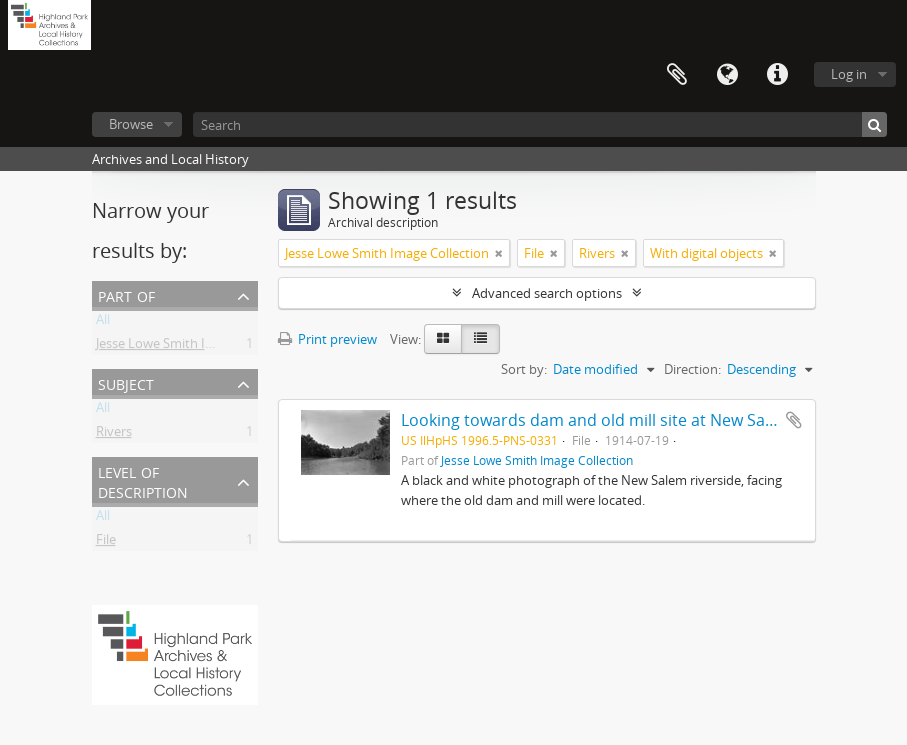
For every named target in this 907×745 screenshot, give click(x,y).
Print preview (327, 339)
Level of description (143, 480)
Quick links (777, 75)
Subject (126, 382)
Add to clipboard (794, 420)
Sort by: (524, 369)
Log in (849, 74)
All (103, 323)
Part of (126, 294)
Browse (131, 124)
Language (727, 75)
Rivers (114, 435)
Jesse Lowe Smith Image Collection (198, 347)
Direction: (692, 369)
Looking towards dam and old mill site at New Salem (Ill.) (612, 420)
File (106, 543)
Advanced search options (547, 293)
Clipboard (677, 75)
